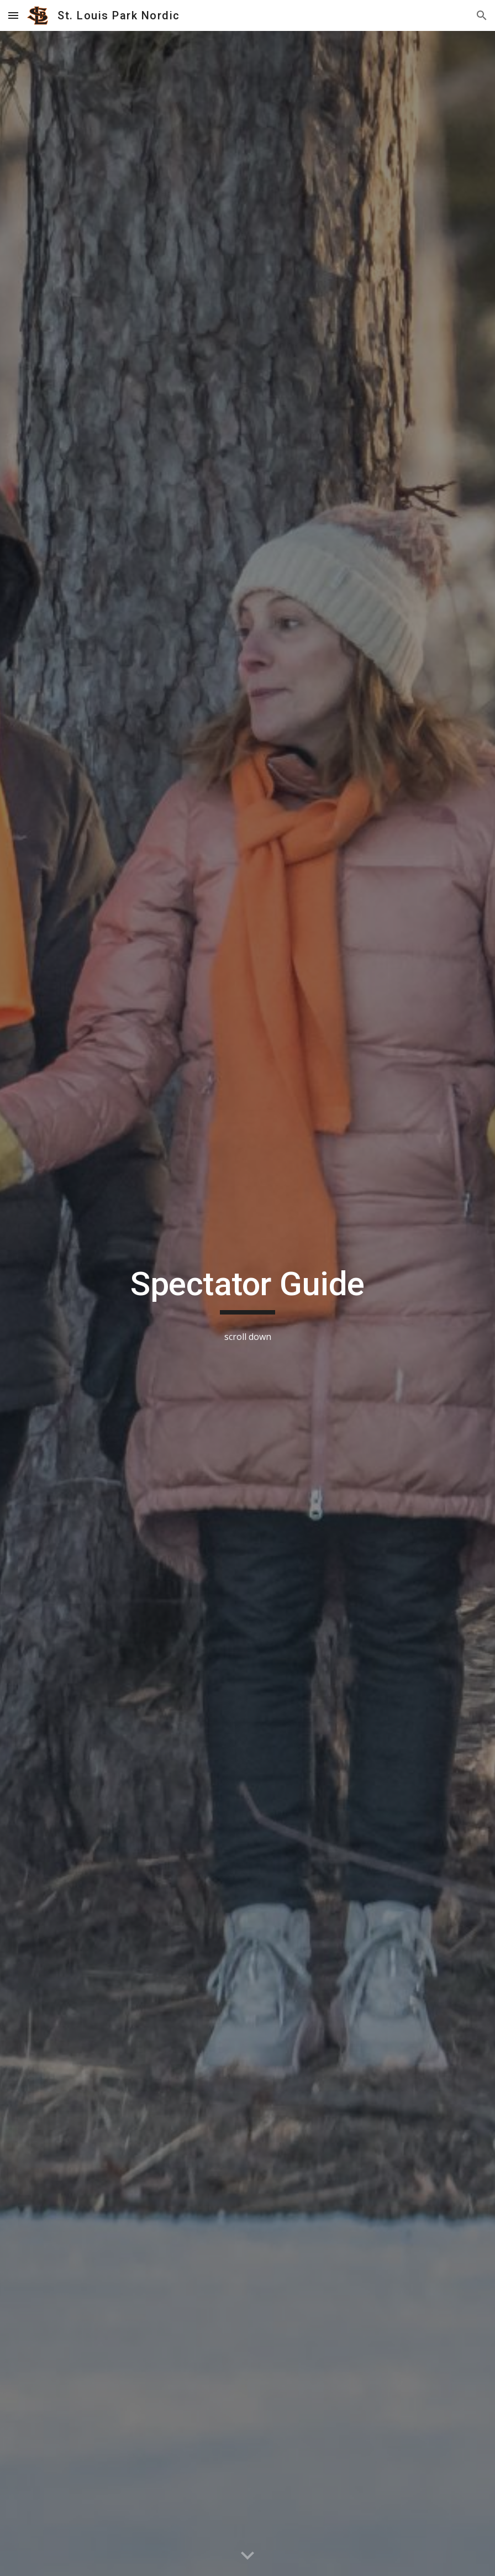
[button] (13, 15)
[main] (247, 1289)
